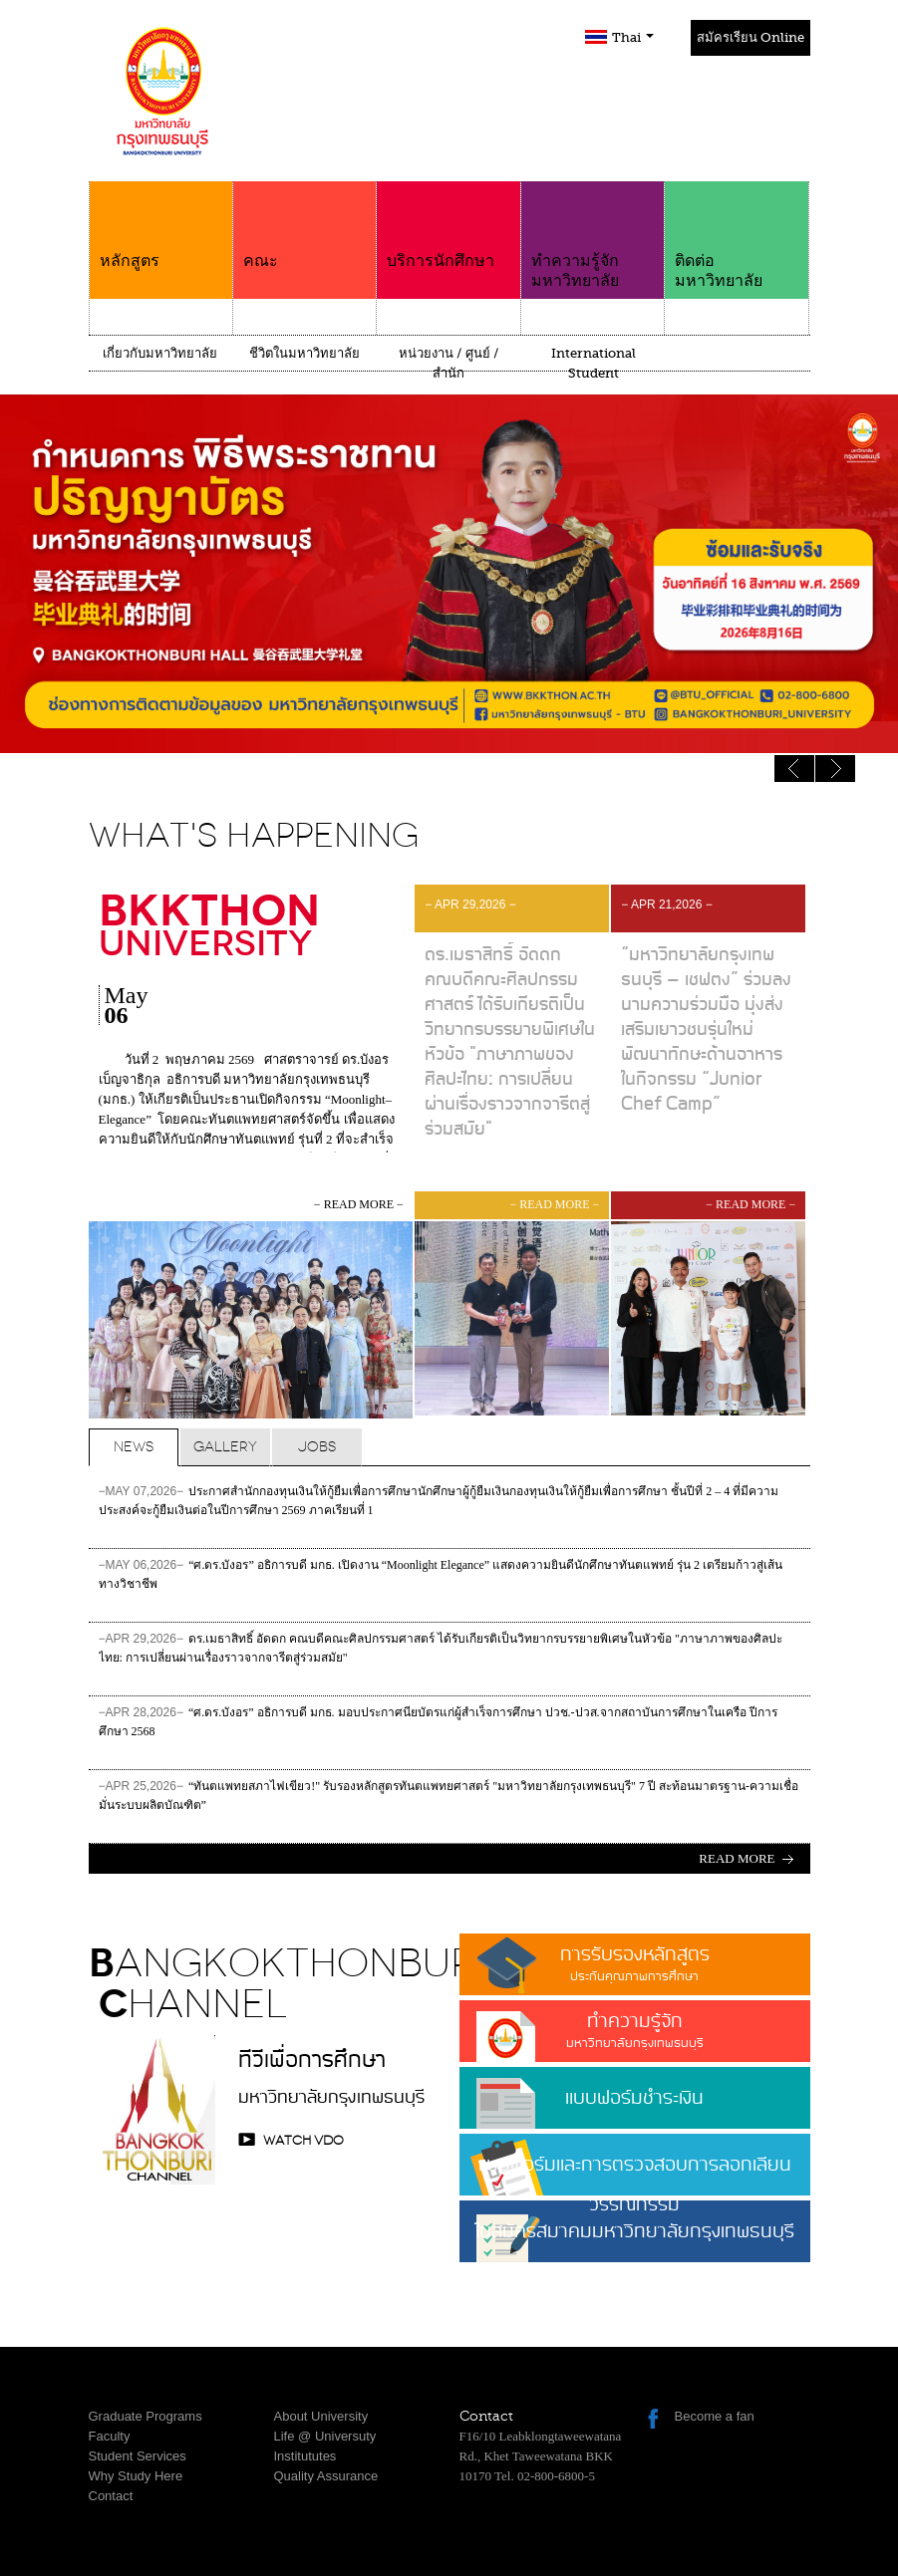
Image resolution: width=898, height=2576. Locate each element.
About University (321, 2416)
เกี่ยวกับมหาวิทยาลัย (160, 353)
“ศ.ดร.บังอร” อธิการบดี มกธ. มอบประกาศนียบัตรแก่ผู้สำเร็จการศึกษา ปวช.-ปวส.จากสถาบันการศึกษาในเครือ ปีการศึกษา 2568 (438, 1721)
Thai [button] (633, 37)
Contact (111, 2495)
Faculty (110, 2436)
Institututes (305, 2455)
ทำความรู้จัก (635, 2029)
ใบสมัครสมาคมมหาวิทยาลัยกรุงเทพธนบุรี (634, 2239)
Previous (835, 768)
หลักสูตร (161, 225)
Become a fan (714, 2416)
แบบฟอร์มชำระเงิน (634, 2098)
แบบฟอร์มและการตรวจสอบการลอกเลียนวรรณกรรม (634, 2172)
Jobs (317, 1446)
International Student (593, 363)
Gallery (225, 1446)
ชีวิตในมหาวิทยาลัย (304, 353)
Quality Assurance (326, 2475)
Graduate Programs (145, 2416)
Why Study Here (136, 2475)
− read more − (359, 1204)
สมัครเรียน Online (750, 37)
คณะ (304, 225)
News (133, 1446)
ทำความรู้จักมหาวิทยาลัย (592, 235)
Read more (736, 1858)
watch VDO (303, 2140)
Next (794, 768)
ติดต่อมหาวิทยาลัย (736, 235)
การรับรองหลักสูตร (635, 1962)
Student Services (137, 2455)
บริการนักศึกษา (448, 225)
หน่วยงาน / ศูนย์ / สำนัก (449, 363)
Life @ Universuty (325, 2436)
